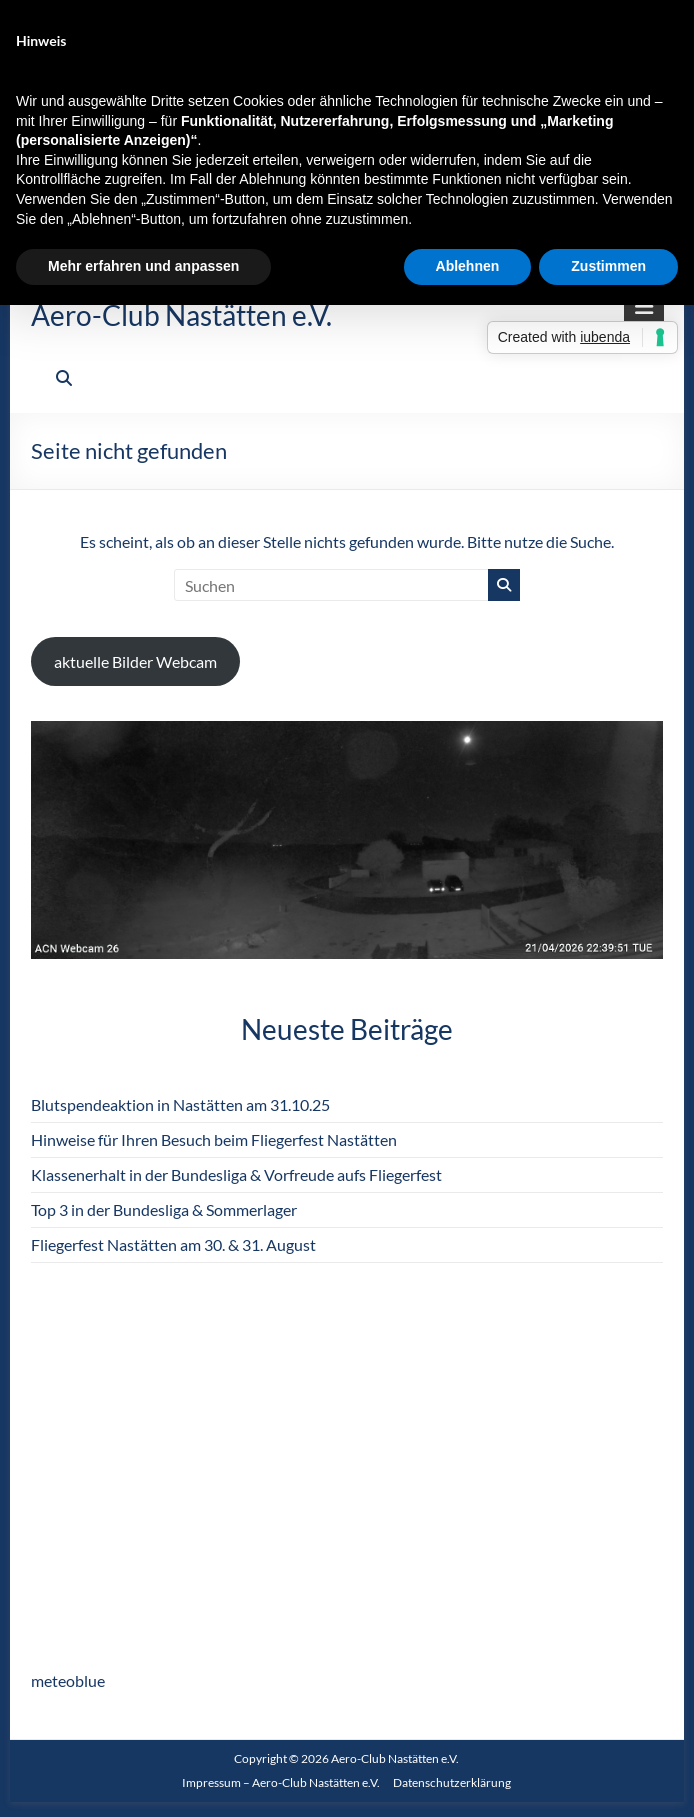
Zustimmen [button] (608, 266)
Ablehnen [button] (468, 266)
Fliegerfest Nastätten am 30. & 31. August (173, 1244)
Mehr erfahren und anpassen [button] (143, 266)
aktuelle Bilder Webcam (135, 661)
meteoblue (68, 1680)
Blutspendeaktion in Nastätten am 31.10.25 (180, 1104)
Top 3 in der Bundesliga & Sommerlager (164, 1209)
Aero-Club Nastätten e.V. (181, 315)
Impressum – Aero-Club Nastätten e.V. (281, 1782)
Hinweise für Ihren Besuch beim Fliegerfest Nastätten (214, 1139)
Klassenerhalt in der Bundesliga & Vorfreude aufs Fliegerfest (236, 1174)
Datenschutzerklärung (452, 1782)
